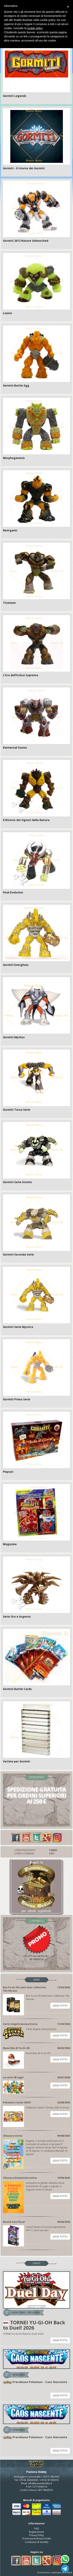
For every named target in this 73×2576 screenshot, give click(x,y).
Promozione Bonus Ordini (36, 2538)
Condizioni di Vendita (36, 2542)
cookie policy (34, 28)
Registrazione (36, 2532)
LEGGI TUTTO (60, 2005)
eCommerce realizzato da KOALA (54, 2572)
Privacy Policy (36, 2535)
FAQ (36, 2528)
